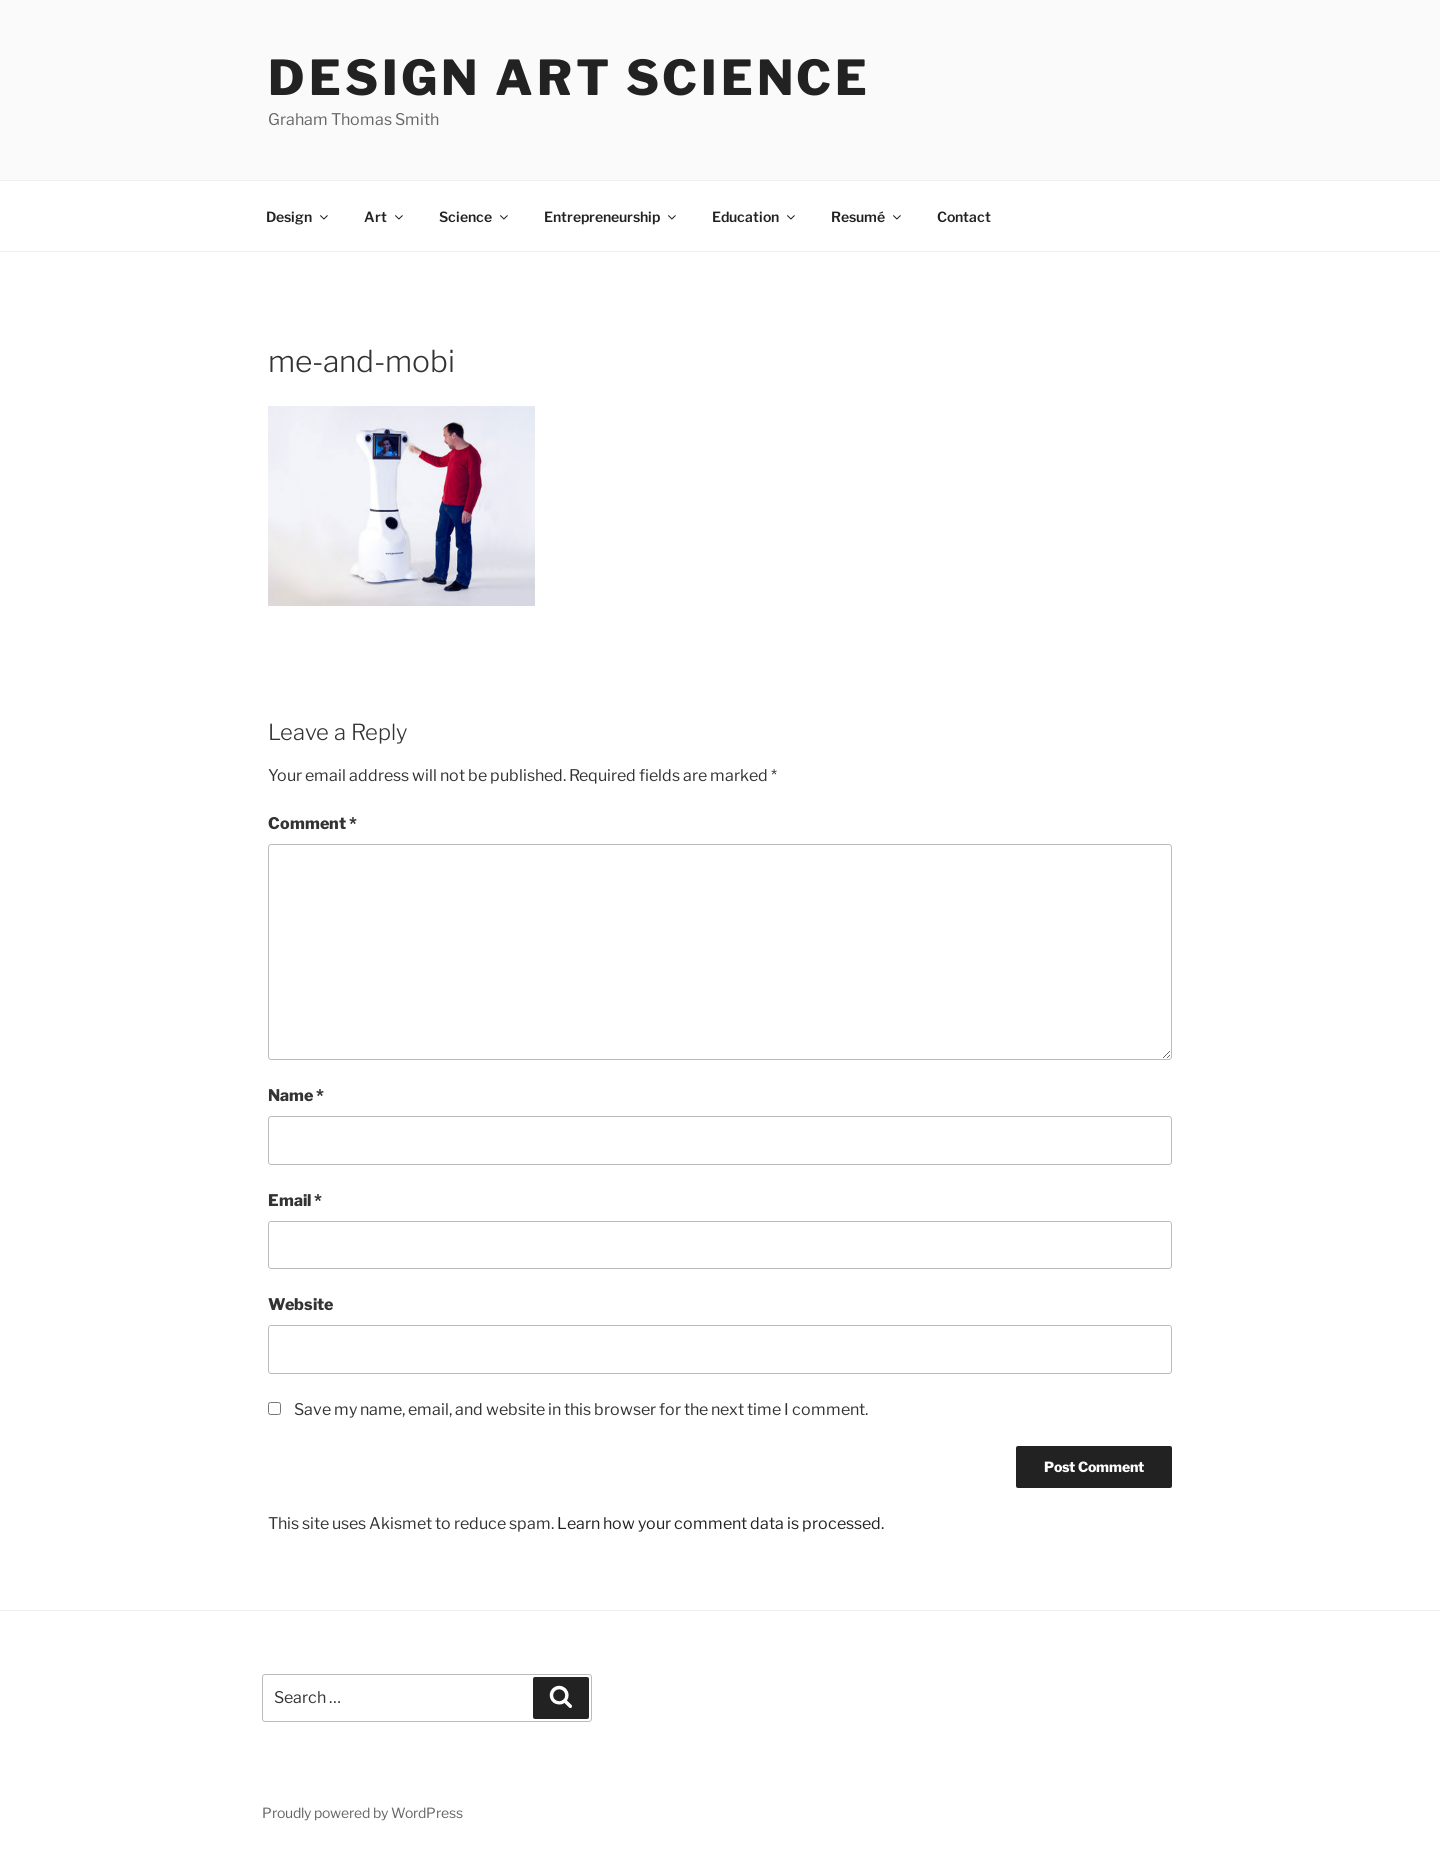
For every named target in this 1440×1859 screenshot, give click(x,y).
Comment (312, 823)
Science (475, 216)
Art (385, 216)
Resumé (867, 216)
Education (755, 216)
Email (295, 1200)
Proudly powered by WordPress (362, 1812)
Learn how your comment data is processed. (720, 1523)
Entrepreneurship (611, 216)
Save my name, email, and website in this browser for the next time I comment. (581, 1409)
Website (300, 1304)
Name (296, 1095)
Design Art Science (569, 78)
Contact (964, 216)
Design (298, 216)
